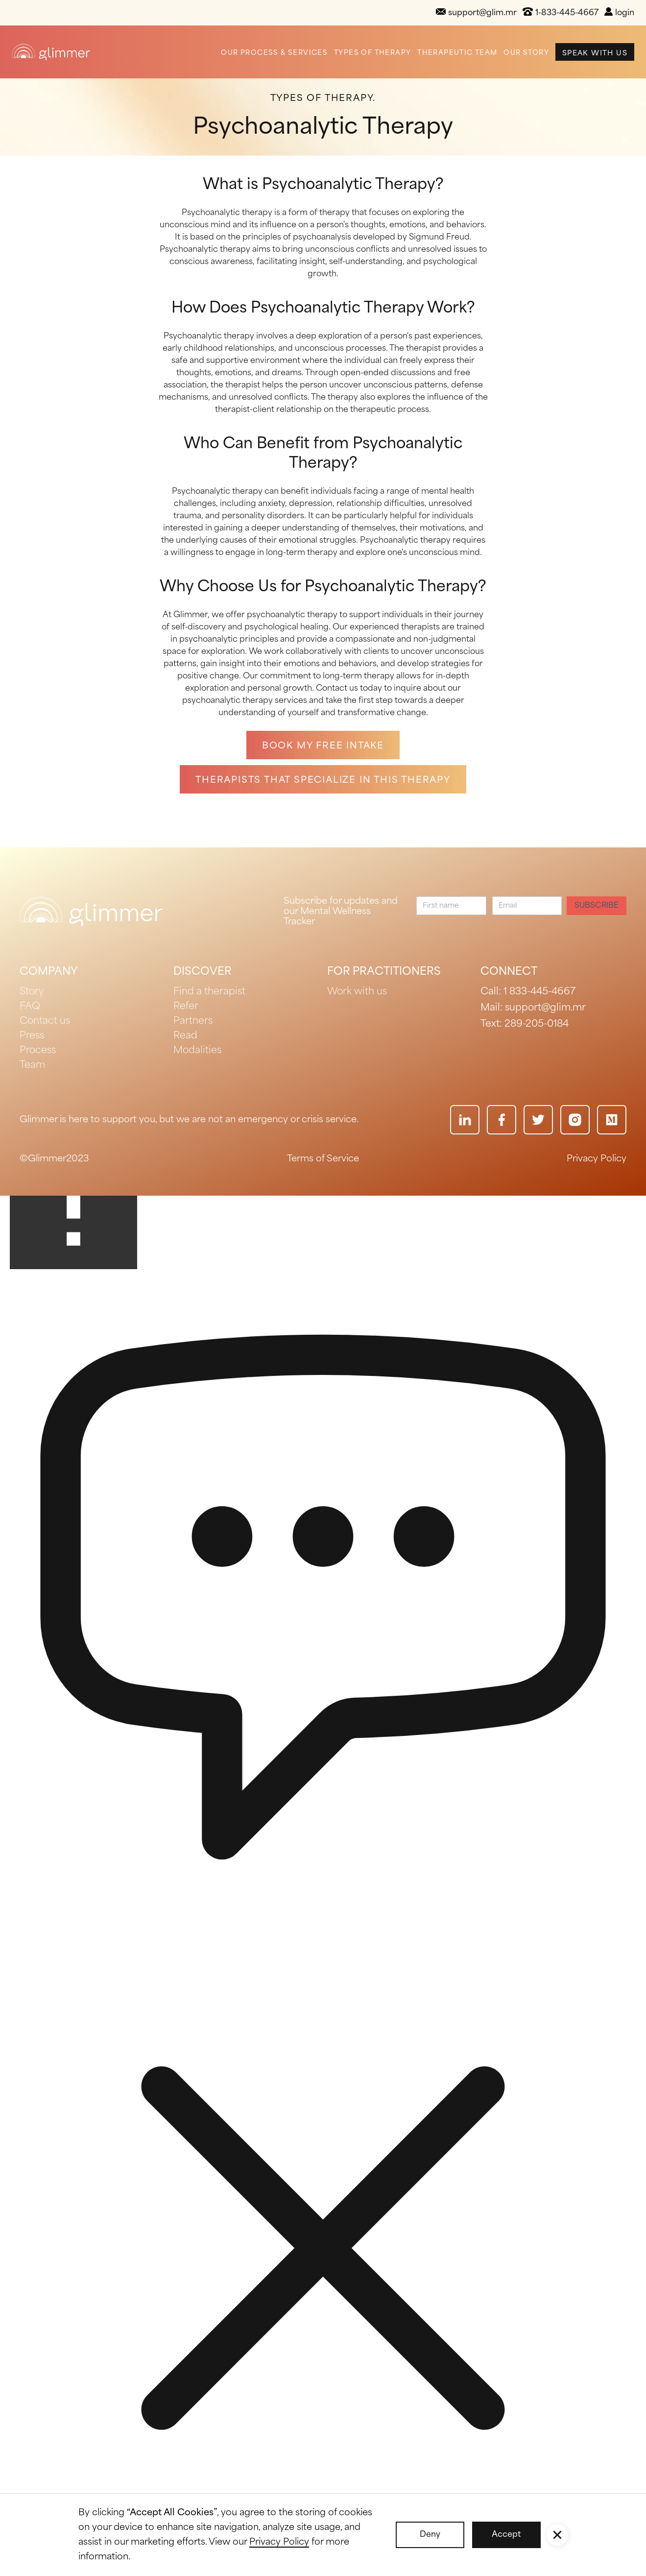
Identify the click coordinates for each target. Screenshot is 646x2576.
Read (185, 1036)
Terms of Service (323, 1159)
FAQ (30, 1006)
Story (32, 991)
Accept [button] (506, 2534)
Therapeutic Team (457, 52)
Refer (185, 1006)
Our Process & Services (274, 52)
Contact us (45, 1021)
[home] (51, 52)
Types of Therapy (372, 52)
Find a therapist (209, 991)
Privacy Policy (596, 1159)
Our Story (526, 52)
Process (38, 1050)
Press (32, 1036)
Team (32, 1065)
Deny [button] (430, 2534)
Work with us (357, 991)
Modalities (197, 1050)
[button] (557, 2535)
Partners (193, 1021)
